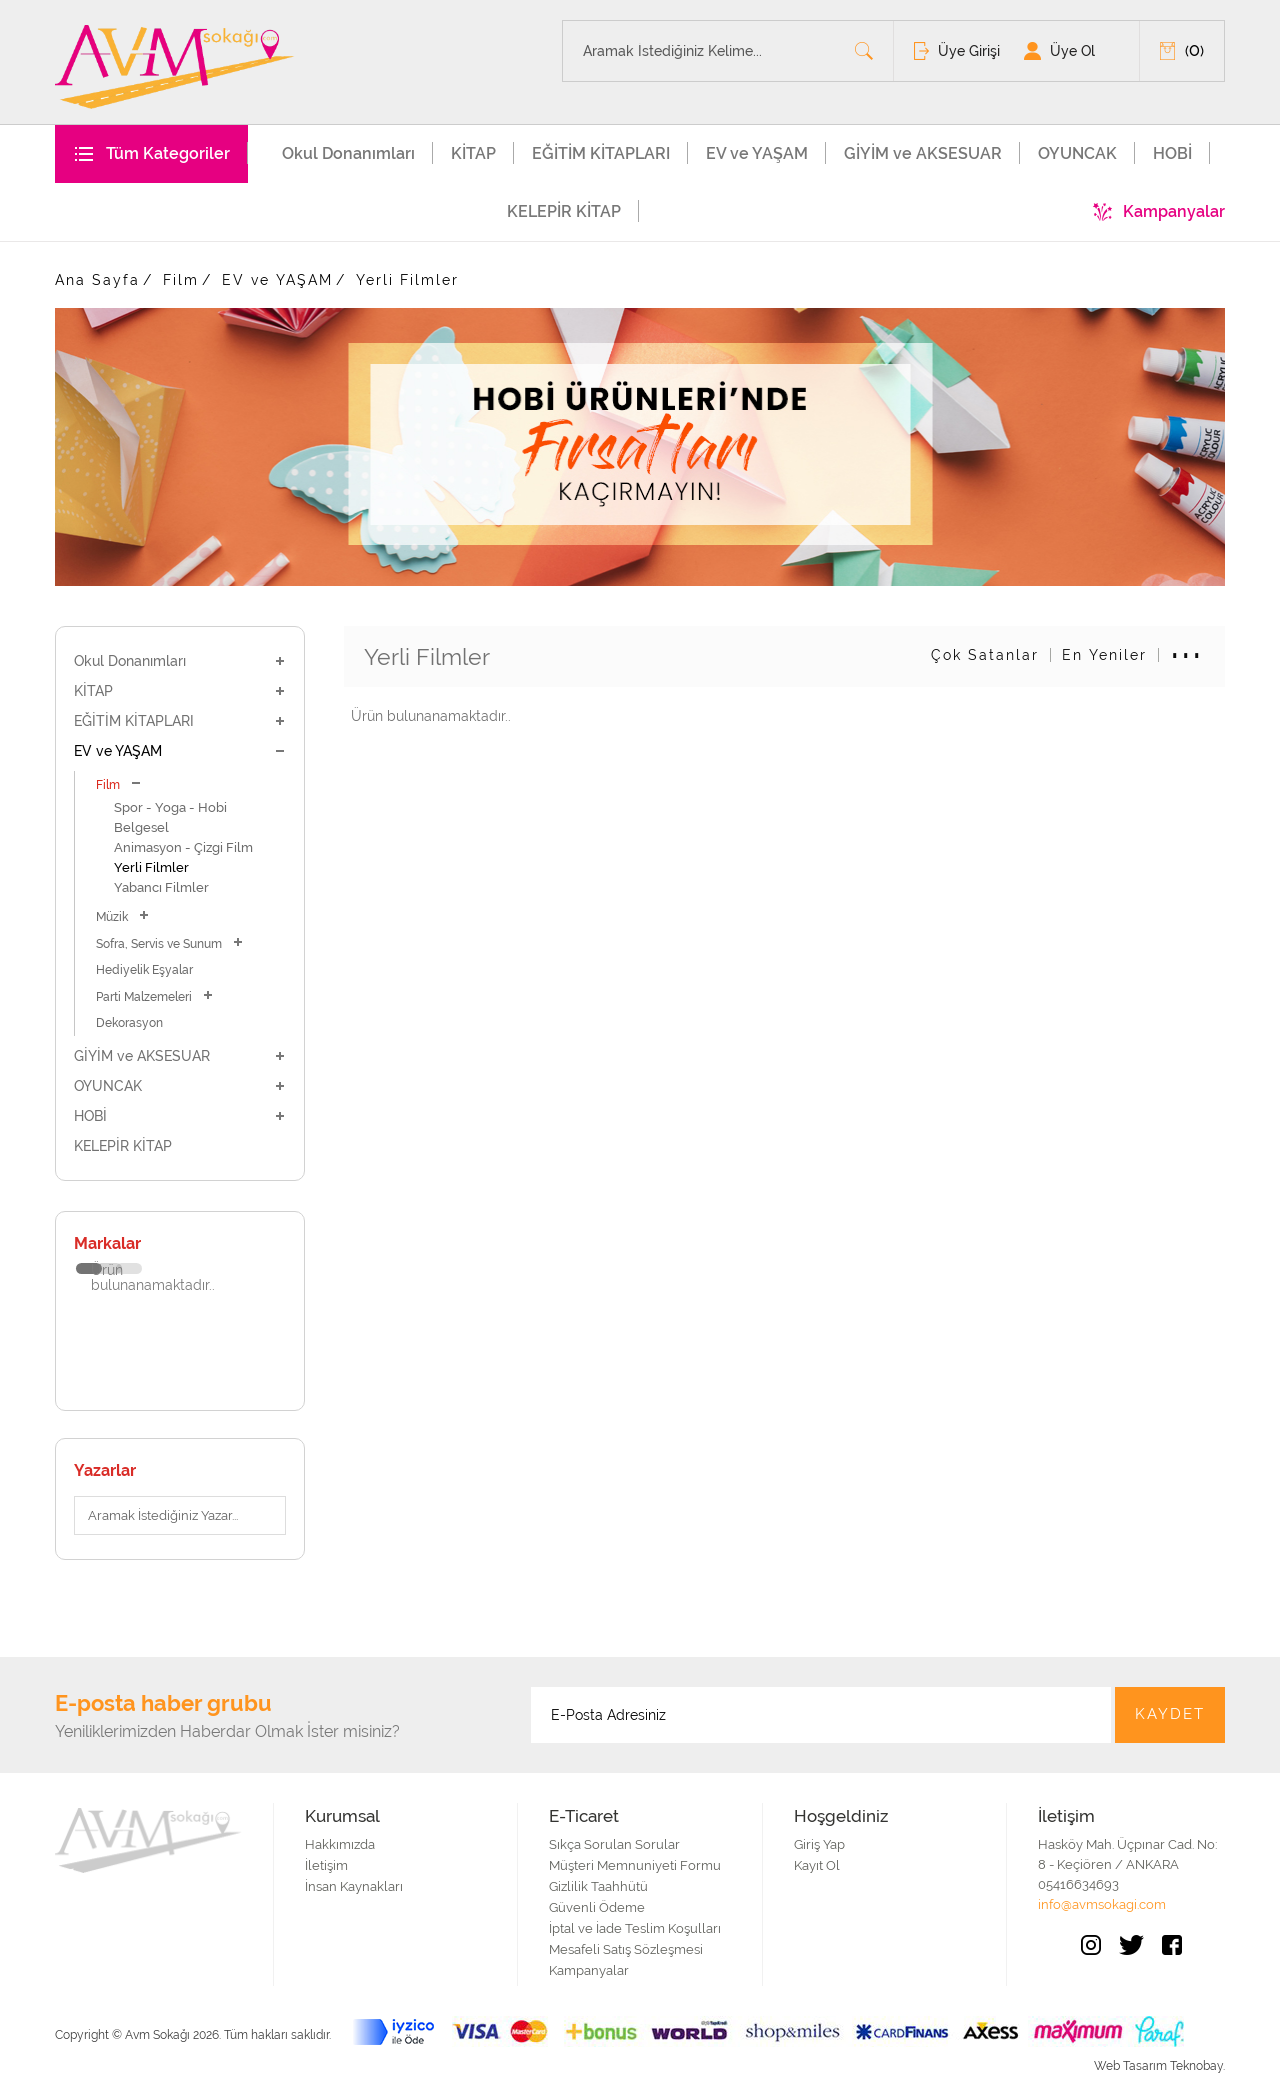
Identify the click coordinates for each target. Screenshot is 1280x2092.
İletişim (326, 1865)
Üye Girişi (969, 51)
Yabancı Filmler (161, 887)
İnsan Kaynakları (354, 1886)
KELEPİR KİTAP (564, 211)
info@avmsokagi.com (1102, 1904)
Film (181, 280)
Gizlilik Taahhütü (598, 1886)
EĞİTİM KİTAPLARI (601, 153)
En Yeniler (1104, 655)
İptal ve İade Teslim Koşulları (635, 1928)
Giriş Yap (819, 1844)
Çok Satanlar (985, 655)
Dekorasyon (129, 1023)
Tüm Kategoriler (168, 153)
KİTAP (473, 153)
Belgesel (141, 827)
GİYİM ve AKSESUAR (923, 153)
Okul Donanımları (348, 153)
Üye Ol (1072, 51)
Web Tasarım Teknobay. (1159, 2066)
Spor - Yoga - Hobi (170, 807)
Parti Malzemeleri (155, 996)
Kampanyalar (1174, 211)
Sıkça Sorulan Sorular (614, 1844)
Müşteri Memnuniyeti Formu (635, 1865)
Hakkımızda (340, 1844)
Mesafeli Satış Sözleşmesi (626, 1949)
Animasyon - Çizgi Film (183, 847)
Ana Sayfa (97, 280)
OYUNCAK (1077, 153)
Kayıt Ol (817, 1865)
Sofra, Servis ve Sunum (170, 943)
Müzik (123, 916)
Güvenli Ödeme (597, 1907)
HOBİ (1172, 153)
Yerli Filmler (407, 280)
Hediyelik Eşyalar (144, 970)
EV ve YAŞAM (757, 153)
